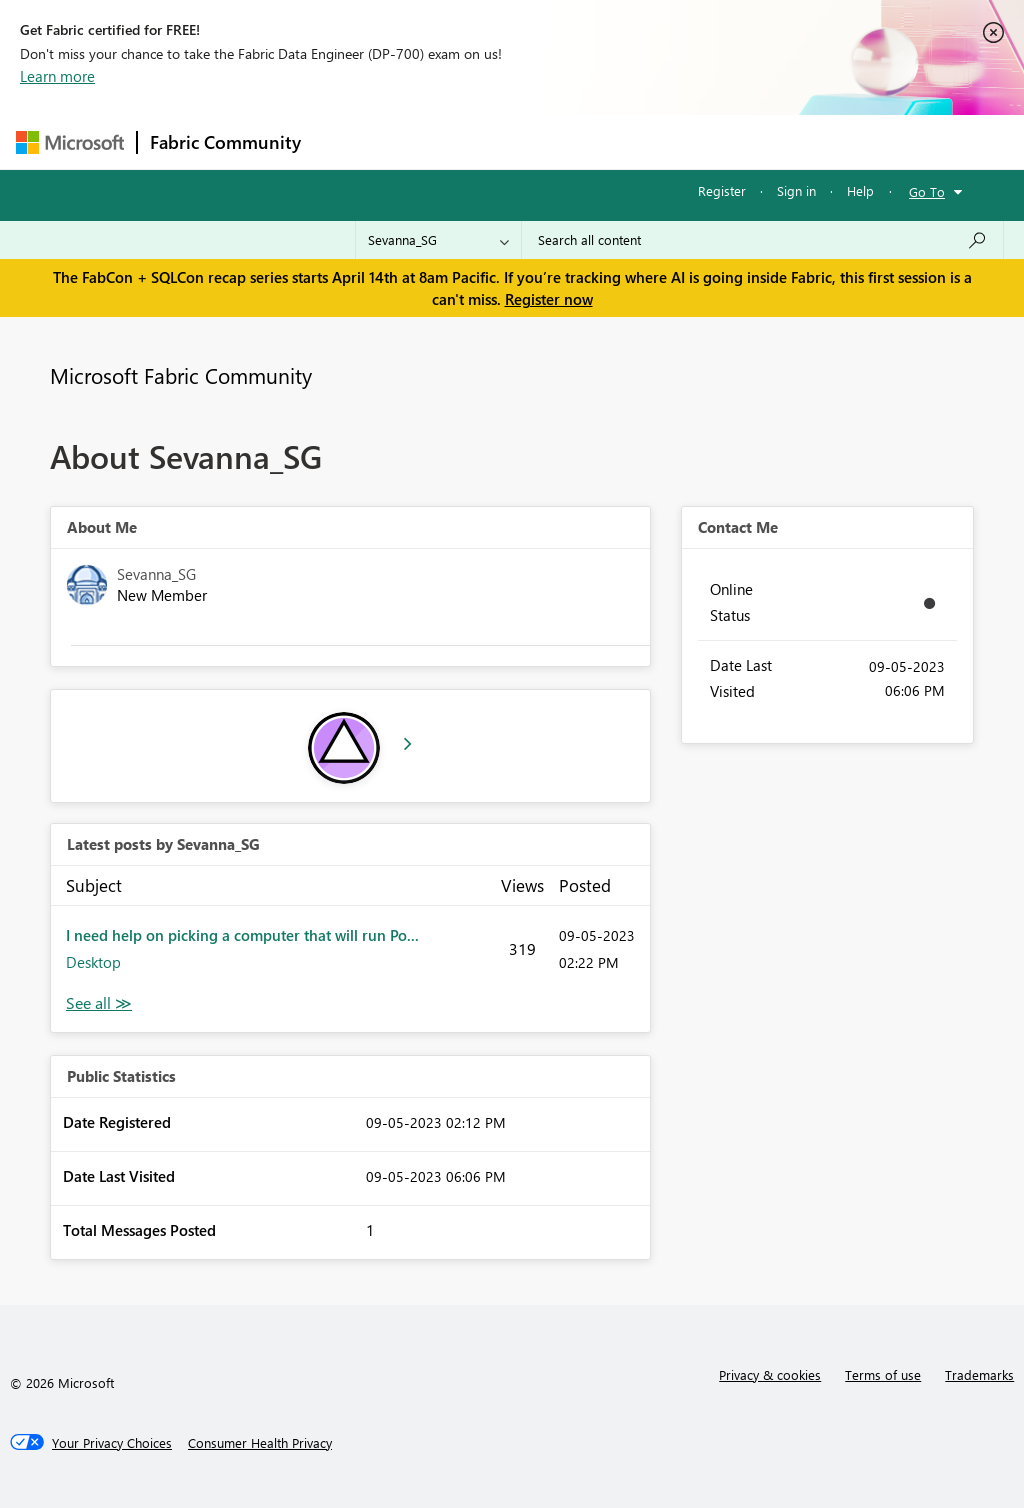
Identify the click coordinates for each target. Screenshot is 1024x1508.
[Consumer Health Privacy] (260, 1443)
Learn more (57, 76)
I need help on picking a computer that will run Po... (242, 935)
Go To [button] (927, 191)
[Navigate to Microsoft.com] (70, 142)
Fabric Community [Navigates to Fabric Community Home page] (225, 142)
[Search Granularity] (438, 240)
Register (722, 190)
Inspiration (434, 141)
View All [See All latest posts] (99, 1003)
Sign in (796, 190)
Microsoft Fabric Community (181, 375)
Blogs (695, 141)
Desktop (93, 962)
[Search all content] (762, 240)
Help (860, 190)
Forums (346, 141)
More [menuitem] (763, 141)
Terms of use (883, 1374)
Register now (549, 299)
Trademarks (979, 1374)
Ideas (516, 141)
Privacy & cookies (770, 1374)
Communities (605, 141)
